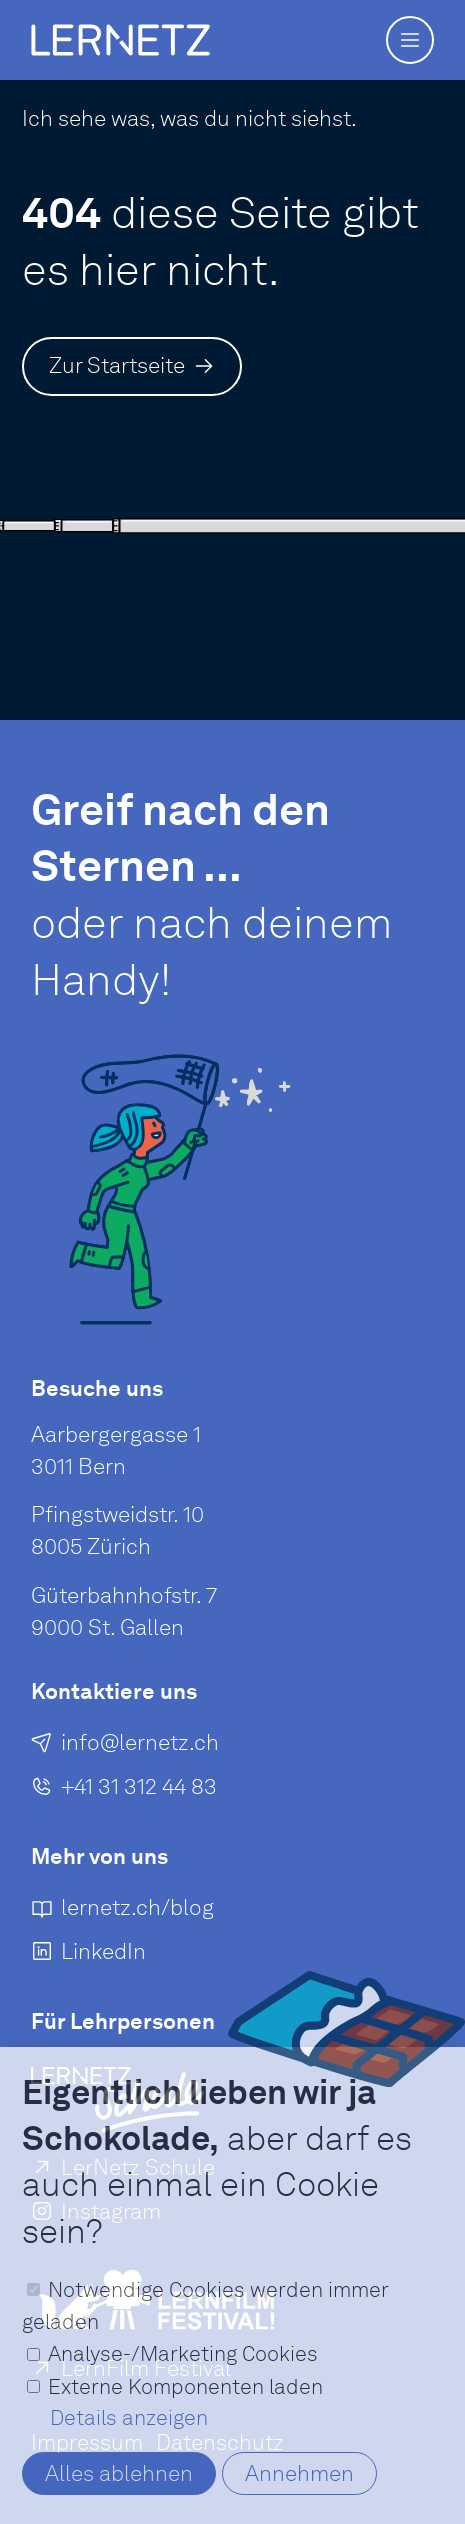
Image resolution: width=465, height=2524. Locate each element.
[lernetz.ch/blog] (122, 1912)
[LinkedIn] (88, 1956)
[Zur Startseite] (132, 366)
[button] (410, 40)
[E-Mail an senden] (125, 1746)
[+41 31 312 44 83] (124, 1790)
